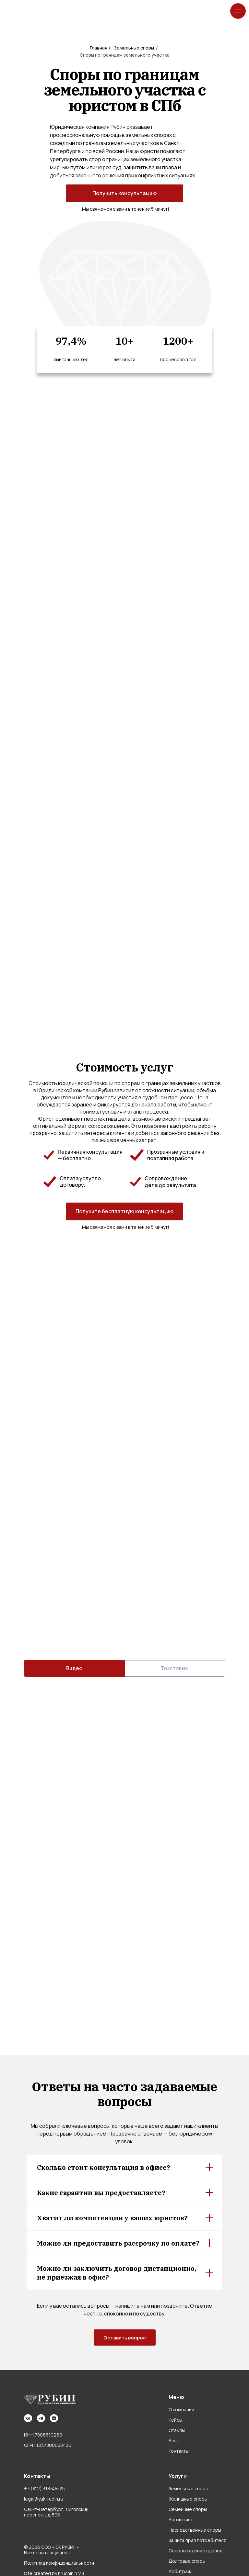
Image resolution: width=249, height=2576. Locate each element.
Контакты (179, 2451)
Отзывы (177, 2430)
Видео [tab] (74, 1668)
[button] (124, 193)
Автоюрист (181, 2519)
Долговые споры (187, 2561)
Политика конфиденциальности (59, 2563)
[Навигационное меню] (238, 11)
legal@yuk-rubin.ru (43, 2499)
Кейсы (175, 2420)
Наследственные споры (195, 2530)
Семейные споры (188, 2509)
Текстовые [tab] (174, 1668)
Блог (174, 2440)
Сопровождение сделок (195, 2551)
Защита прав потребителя (197, 2540)
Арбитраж (180, 2571)
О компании (181, 2409)
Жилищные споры (188, 2499)
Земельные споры (188, 2488)
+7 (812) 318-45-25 (44, 2488)
